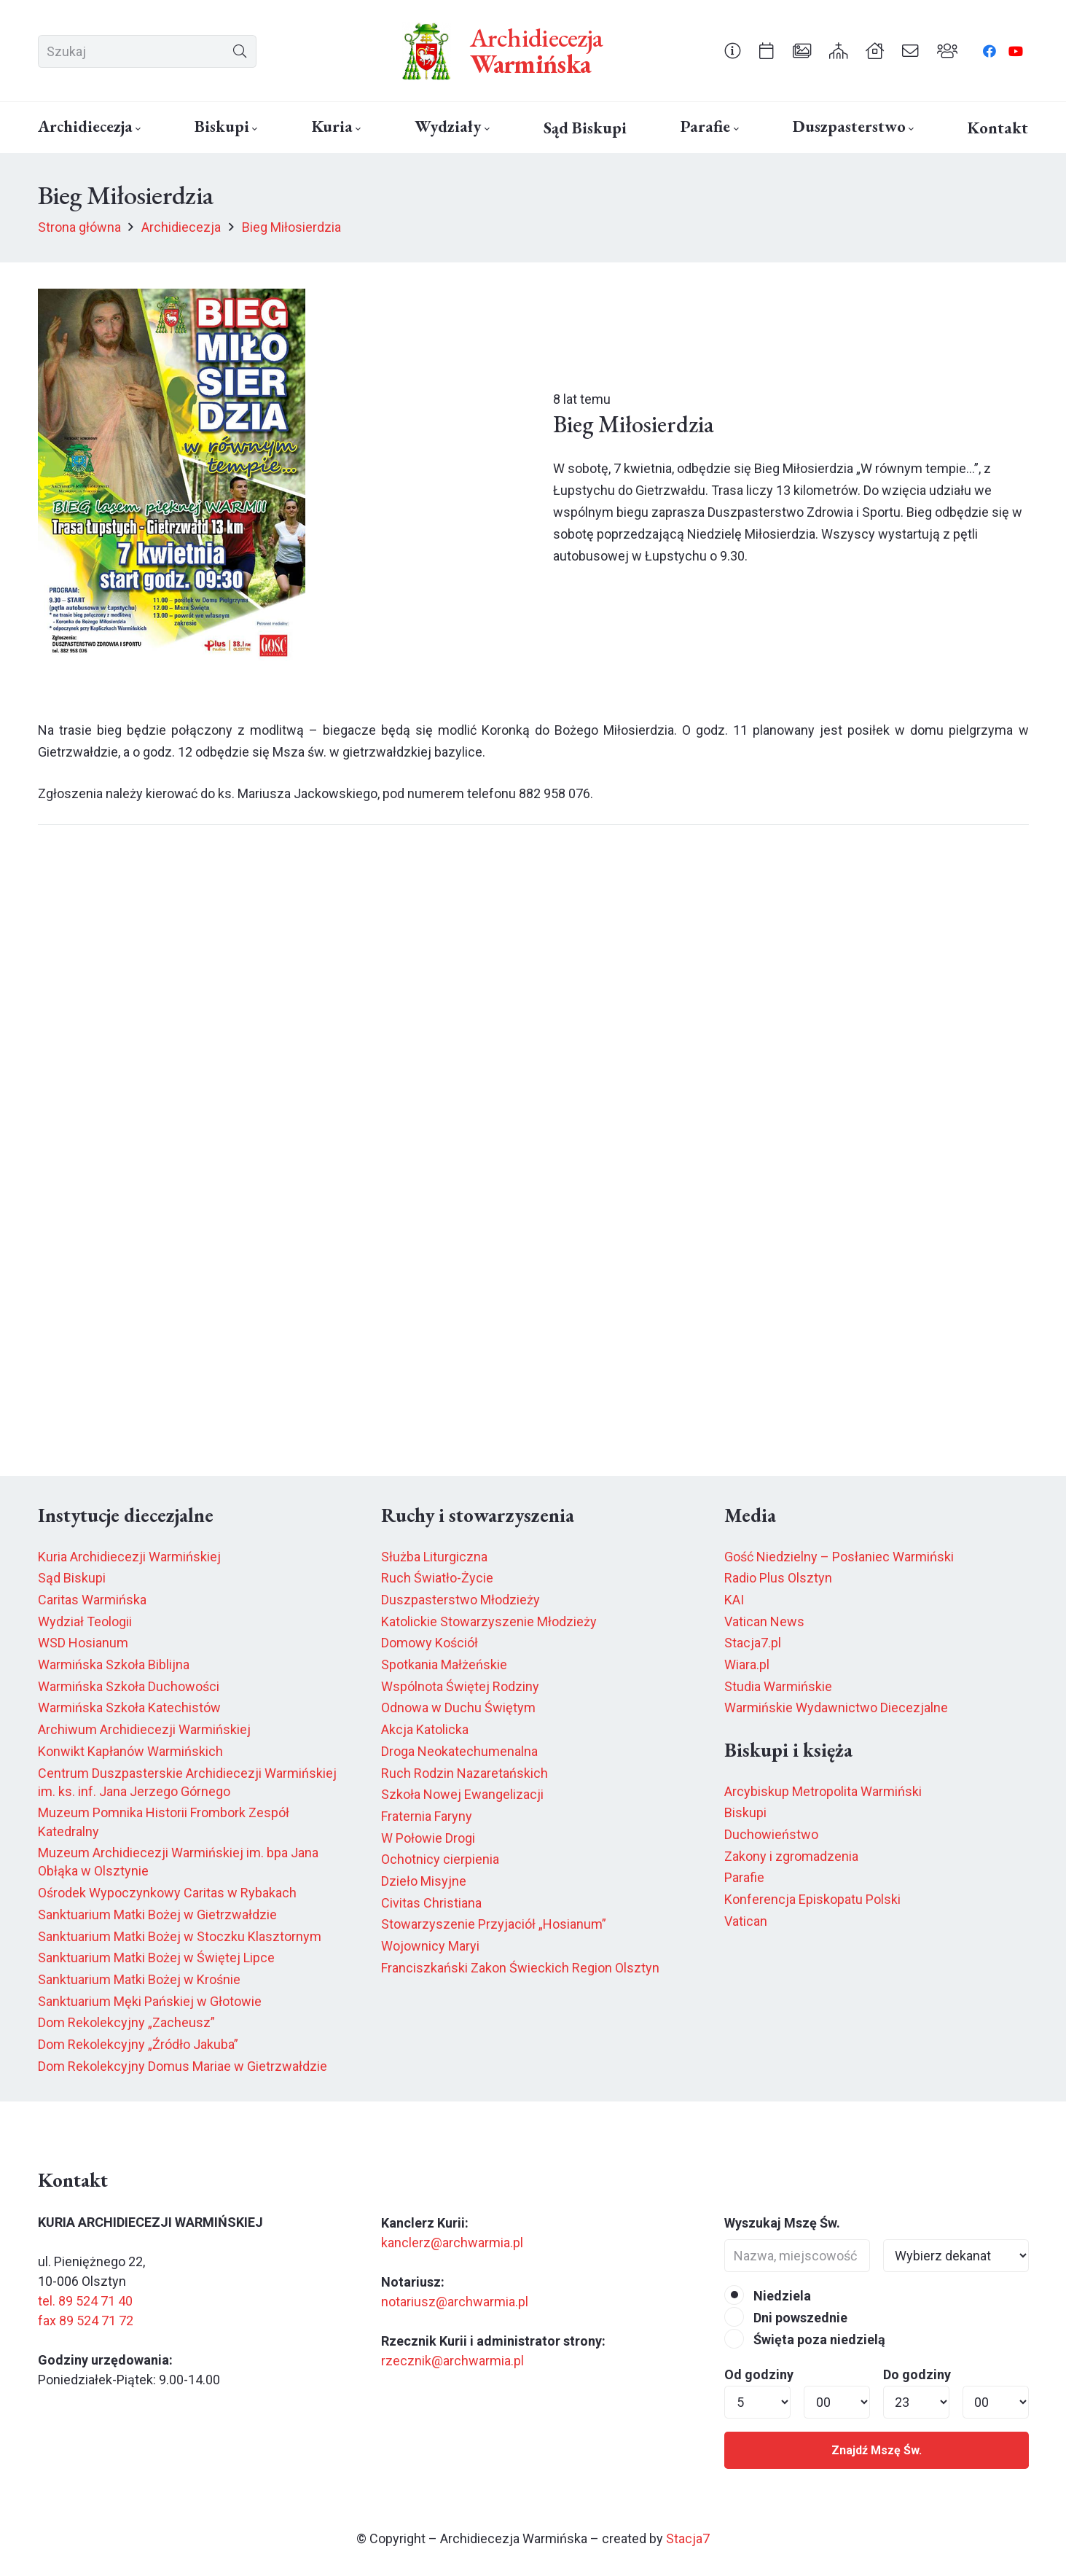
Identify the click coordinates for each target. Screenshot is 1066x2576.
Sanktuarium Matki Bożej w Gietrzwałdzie (157, 1914)
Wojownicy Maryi (430, 1946)
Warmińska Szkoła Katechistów (129, 1707)
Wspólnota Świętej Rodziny (460, 1686)
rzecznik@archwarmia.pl (452, 2360)
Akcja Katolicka (425, 1729)
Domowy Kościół (429, 1642)
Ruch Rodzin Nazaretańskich (464, 1773)
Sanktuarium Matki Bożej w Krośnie (139, 1979)
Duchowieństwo (771, 1834)
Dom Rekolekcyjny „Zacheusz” (126, 2022)
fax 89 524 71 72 (85, 2320)
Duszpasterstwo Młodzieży (460, 1599)
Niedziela (767, 2295)
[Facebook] (989, 51)
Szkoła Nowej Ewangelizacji (462, 1794)
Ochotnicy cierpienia (440, 1859)
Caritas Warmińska (92, 1599)
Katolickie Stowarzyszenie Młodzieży (489, 1621)
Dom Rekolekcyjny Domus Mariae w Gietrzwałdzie (182, 2066)
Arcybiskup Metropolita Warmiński (823, 1791)
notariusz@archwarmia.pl (454, 2301)
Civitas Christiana (431, 1902)
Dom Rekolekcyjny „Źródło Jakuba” (138, 2044)
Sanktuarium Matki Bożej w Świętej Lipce (156, 1957)
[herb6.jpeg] (427, 51)
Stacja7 (688, 2538)
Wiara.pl (746, 1664)
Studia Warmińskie (778, 1686)
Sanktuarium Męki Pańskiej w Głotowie (150, 2001)
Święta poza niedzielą (804, 2339)
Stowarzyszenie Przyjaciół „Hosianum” (493, 1924)
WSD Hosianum (83, 1642)
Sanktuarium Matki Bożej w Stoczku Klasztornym (179, 1936)
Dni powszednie (785, 2317)
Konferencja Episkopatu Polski (812, 1899)
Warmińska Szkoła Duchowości (128, 1686)
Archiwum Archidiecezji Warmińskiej (144, 1729)
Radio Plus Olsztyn (778, 1577)
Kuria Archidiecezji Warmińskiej (129, 1556)
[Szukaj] (147, 51)
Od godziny (758, 2374)
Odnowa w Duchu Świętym (458, 1707)
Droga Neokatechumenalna (459, 1751)
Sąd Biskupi (72, 1577)
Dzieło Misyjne (423, 1881)
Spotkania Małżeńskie (444, 1664)
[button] (137, 129)
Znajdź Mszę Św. (876, 2450)
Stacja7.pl (752, 1642)
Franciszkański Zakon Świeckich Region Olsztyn (520, 1967)
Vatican (745, 1921)
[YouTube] (1016, 51)
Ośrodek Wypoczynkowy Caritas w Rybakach (167, 1892)
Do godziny (917, 2374)
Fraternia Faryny (426, 1816)
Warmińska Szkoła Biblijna (113, 1664)
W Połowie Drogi (428, 1838)
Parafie (744, 1877)
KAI (734, 1599)
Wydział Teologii (85, 1621)
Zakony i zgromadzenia (791, 1856)
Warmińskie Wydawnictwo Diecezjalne (836, 1707)
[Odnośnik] (732, 50)
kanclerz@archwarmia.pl (452, 2242)
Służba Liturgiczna (434, 1556)
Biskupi (745, 1812)
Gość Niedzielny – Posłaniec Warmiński (839, 1556)
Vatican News (764, 1621)
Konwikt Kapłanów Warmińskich (130, 1751)
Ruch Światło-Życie (437, 1577)
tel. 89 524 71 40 (85, 2300)
